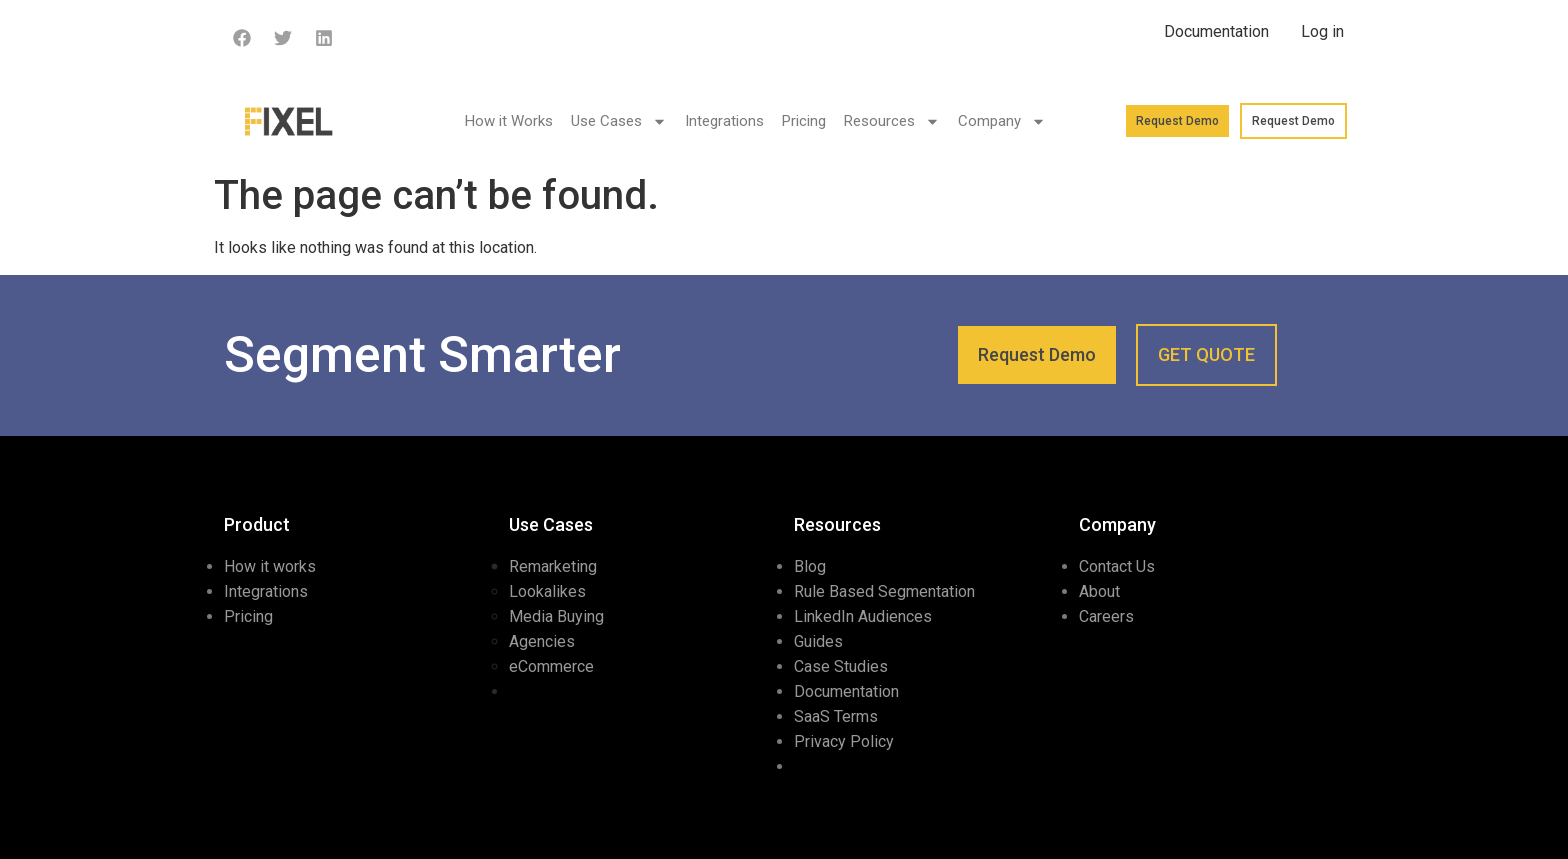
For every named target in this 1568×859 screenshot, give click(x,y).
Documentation (1216, 31)
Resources (892, 121)
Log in (1322, 31)
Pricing (804, 121)
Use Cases (619, 121)
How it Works (509, 121)
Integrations (724, 121)
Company (1002, 121)
